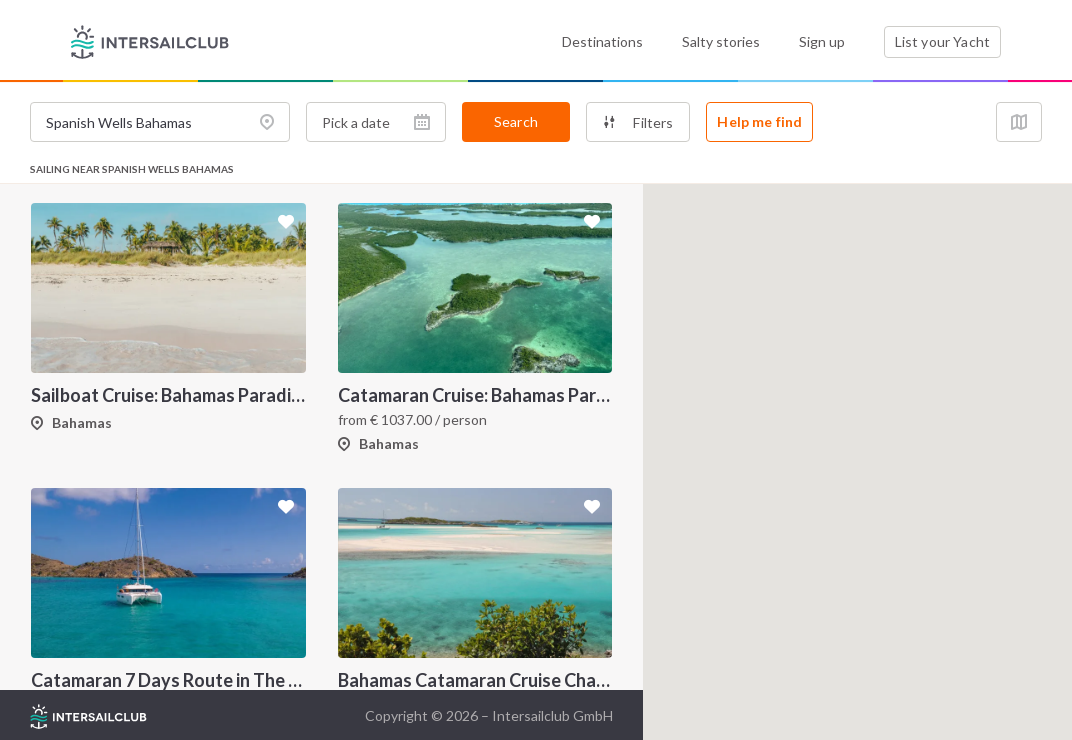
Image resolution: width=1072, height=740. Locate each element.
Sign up (822, 41)
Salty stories (721, 41)
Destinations (602, 41)
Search (516, 121)
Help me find (759, 121)
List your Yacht (942, 41)
